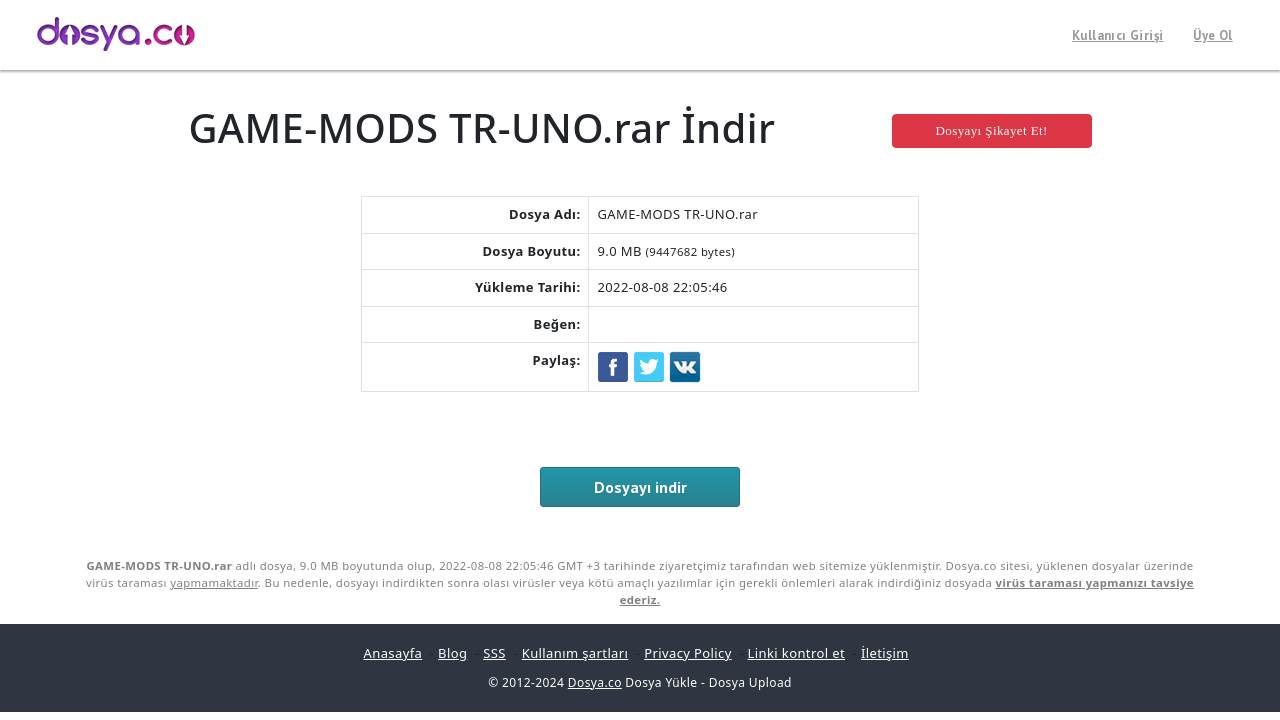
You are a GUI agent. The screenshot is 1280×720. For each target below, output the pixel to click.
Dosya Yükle (661, 682)
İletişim (885, 653)
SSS (494, 653)
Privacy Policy (688, 653)
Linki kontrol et (796, 653)
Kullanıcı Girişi (1117, 35)
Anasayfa (393, 653)
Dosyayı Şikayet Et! (992, 130)
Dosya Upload (750, 682)
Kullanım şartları (575, 653)
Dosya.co (595, 682)
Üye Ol (1212, 35)
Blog (452, 653)
